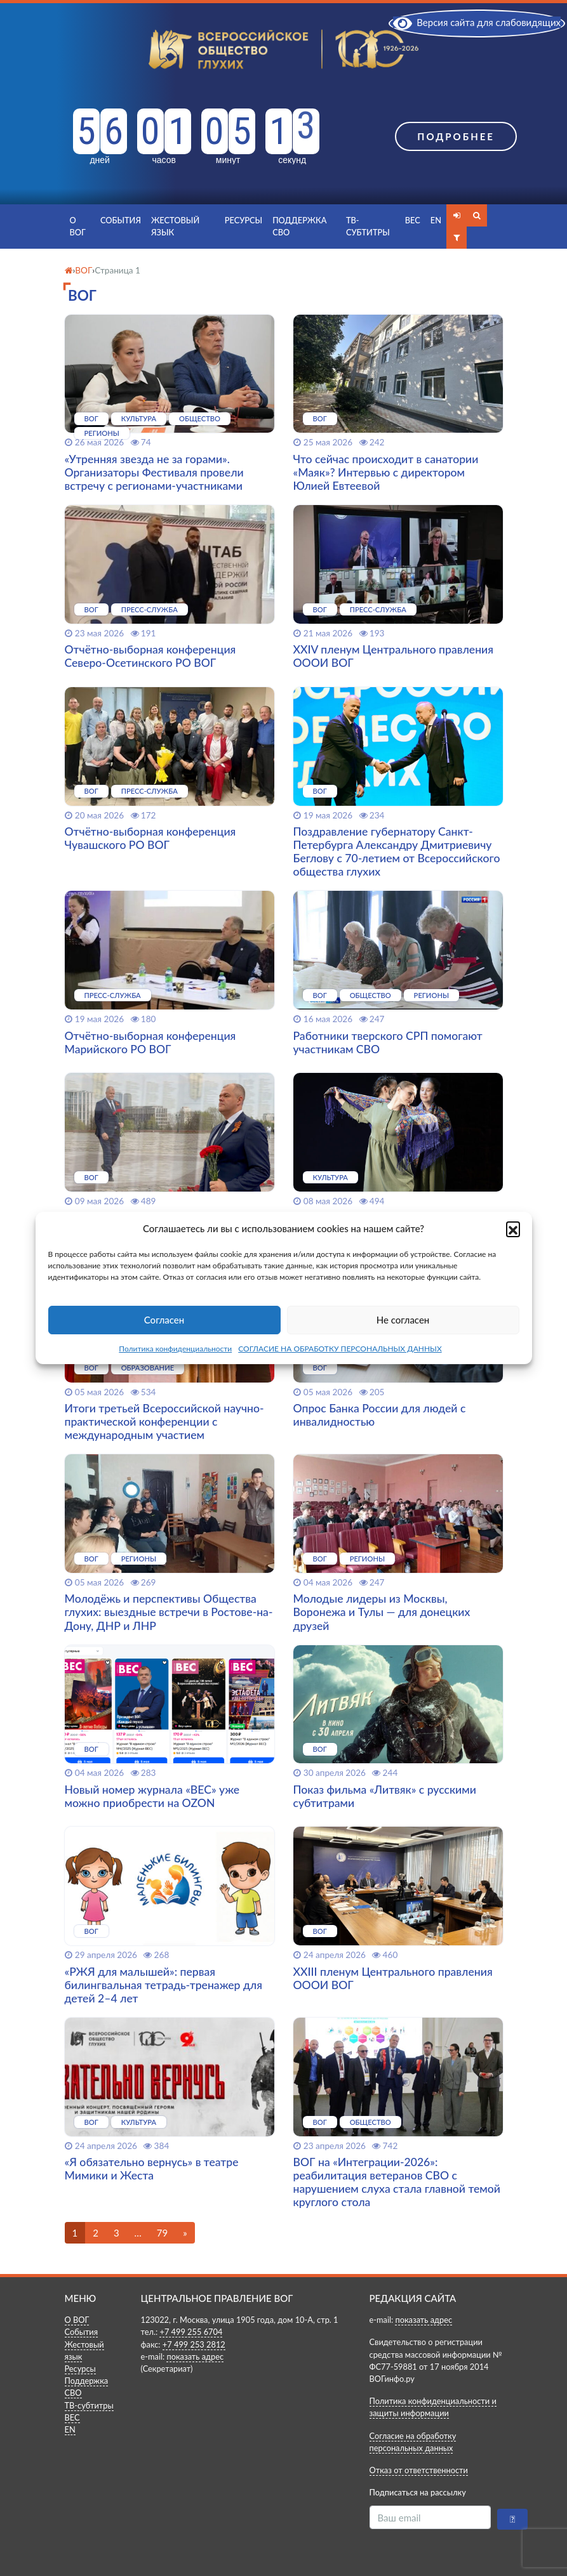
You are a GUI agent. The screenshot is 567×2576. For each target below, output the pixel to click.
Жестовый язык (175, 226)
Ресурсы (243, 220)
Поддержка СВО (299, 226)
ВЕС (412, 220)
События (120, 220)
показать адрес (194, 2356)
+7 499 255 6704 (190, 2332)
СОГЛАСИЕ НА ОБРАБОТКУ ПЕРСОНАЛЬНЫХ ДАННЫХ (340, 1348)
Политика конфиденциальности (175, 1348)
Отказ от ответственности (419, 2470)
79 (162, 2232)
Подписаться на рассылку (418, 2492)
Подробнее (456, 136)
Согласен (164, 1319)
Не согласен (403, 1319)
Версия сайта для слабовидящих (477, 22)
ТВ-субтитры (368, 226)
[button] (513, 1228)
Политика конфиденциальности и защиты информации (433, 2407)
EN (435, 220)
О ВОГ (78, 226)
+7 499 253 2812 (194, 2344)
